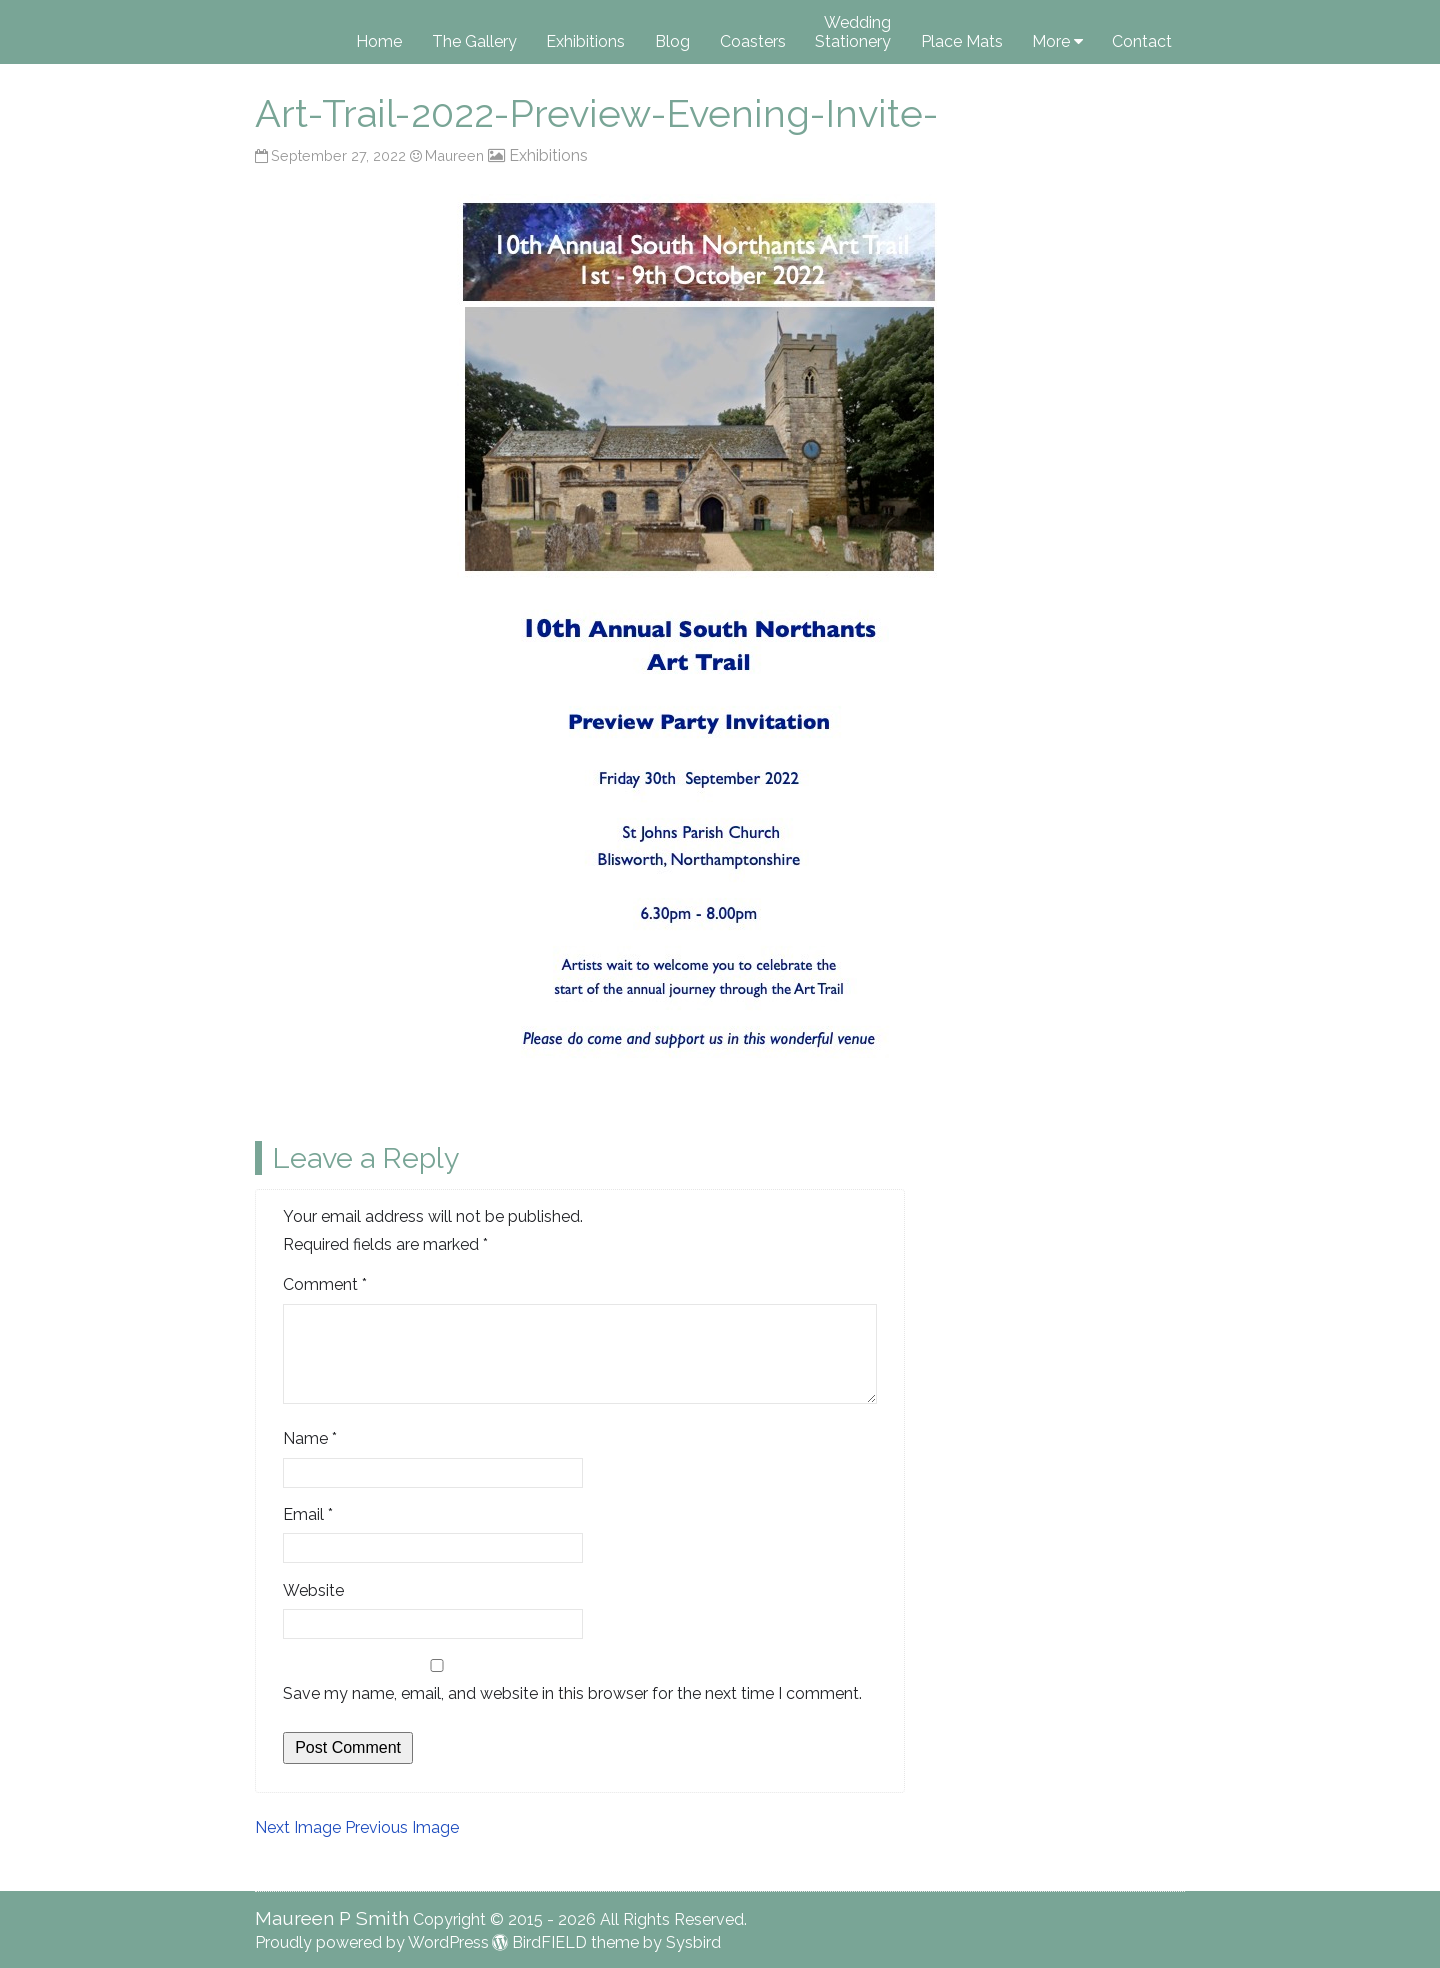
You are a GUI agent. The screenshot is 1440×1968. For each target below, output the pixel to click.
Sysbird (693, 1942)
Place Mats (962, 41)
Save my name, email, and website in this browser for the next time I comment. (572, 1693)
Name (310, 1438)
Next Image (298, 1827)
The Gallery (474, 41)
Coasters (753, 41)
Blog (672, 41)
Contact (1142, 41)
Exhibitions (585, 41)
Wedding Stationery (853, 32)
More (1051, 41)
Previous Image (402, 1827)
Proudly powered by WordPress (372, 1942)
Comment (325, 1284)
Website (313, 1590)
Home (379, 41)
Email (308, 1514)
